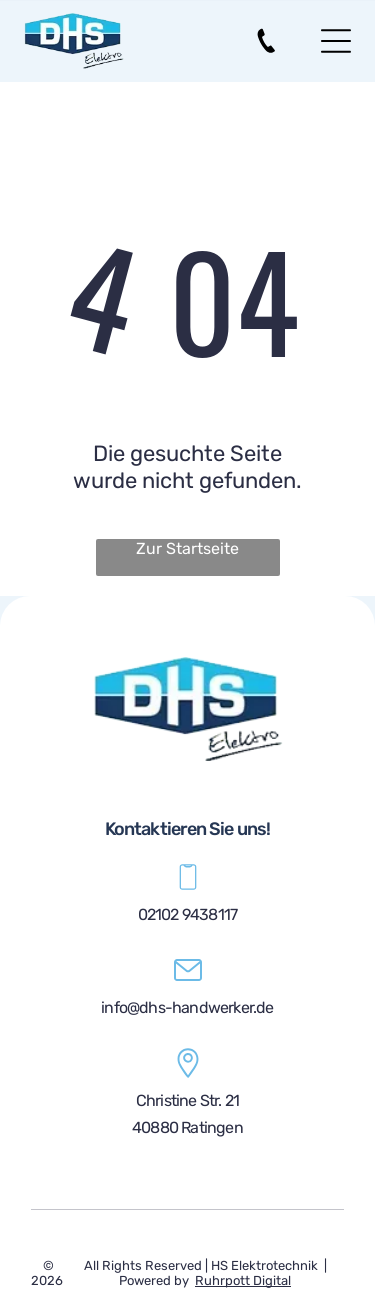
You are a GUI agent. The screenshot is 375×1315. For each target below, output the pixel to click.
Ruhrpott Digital (243, 1280)
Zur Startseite (187, 548)
